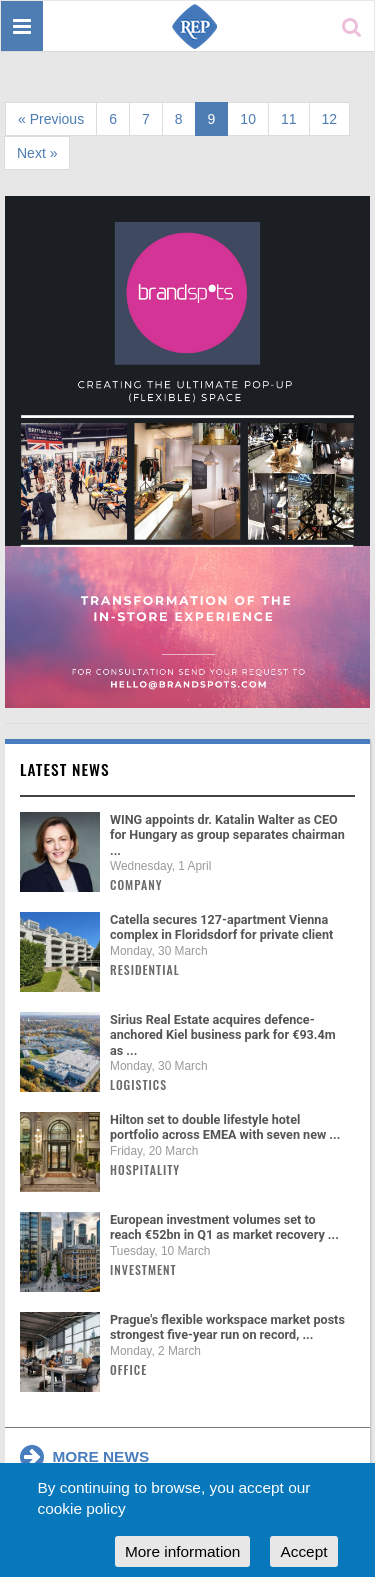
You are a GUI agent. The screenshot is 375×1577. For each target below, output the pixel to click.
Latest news (65, 769)
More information (182, 1551)
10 (248, 119)
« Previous (51, 119)
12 (330, 119)
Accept (303, 1551)
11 (289, 119)
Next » (37, 153)
